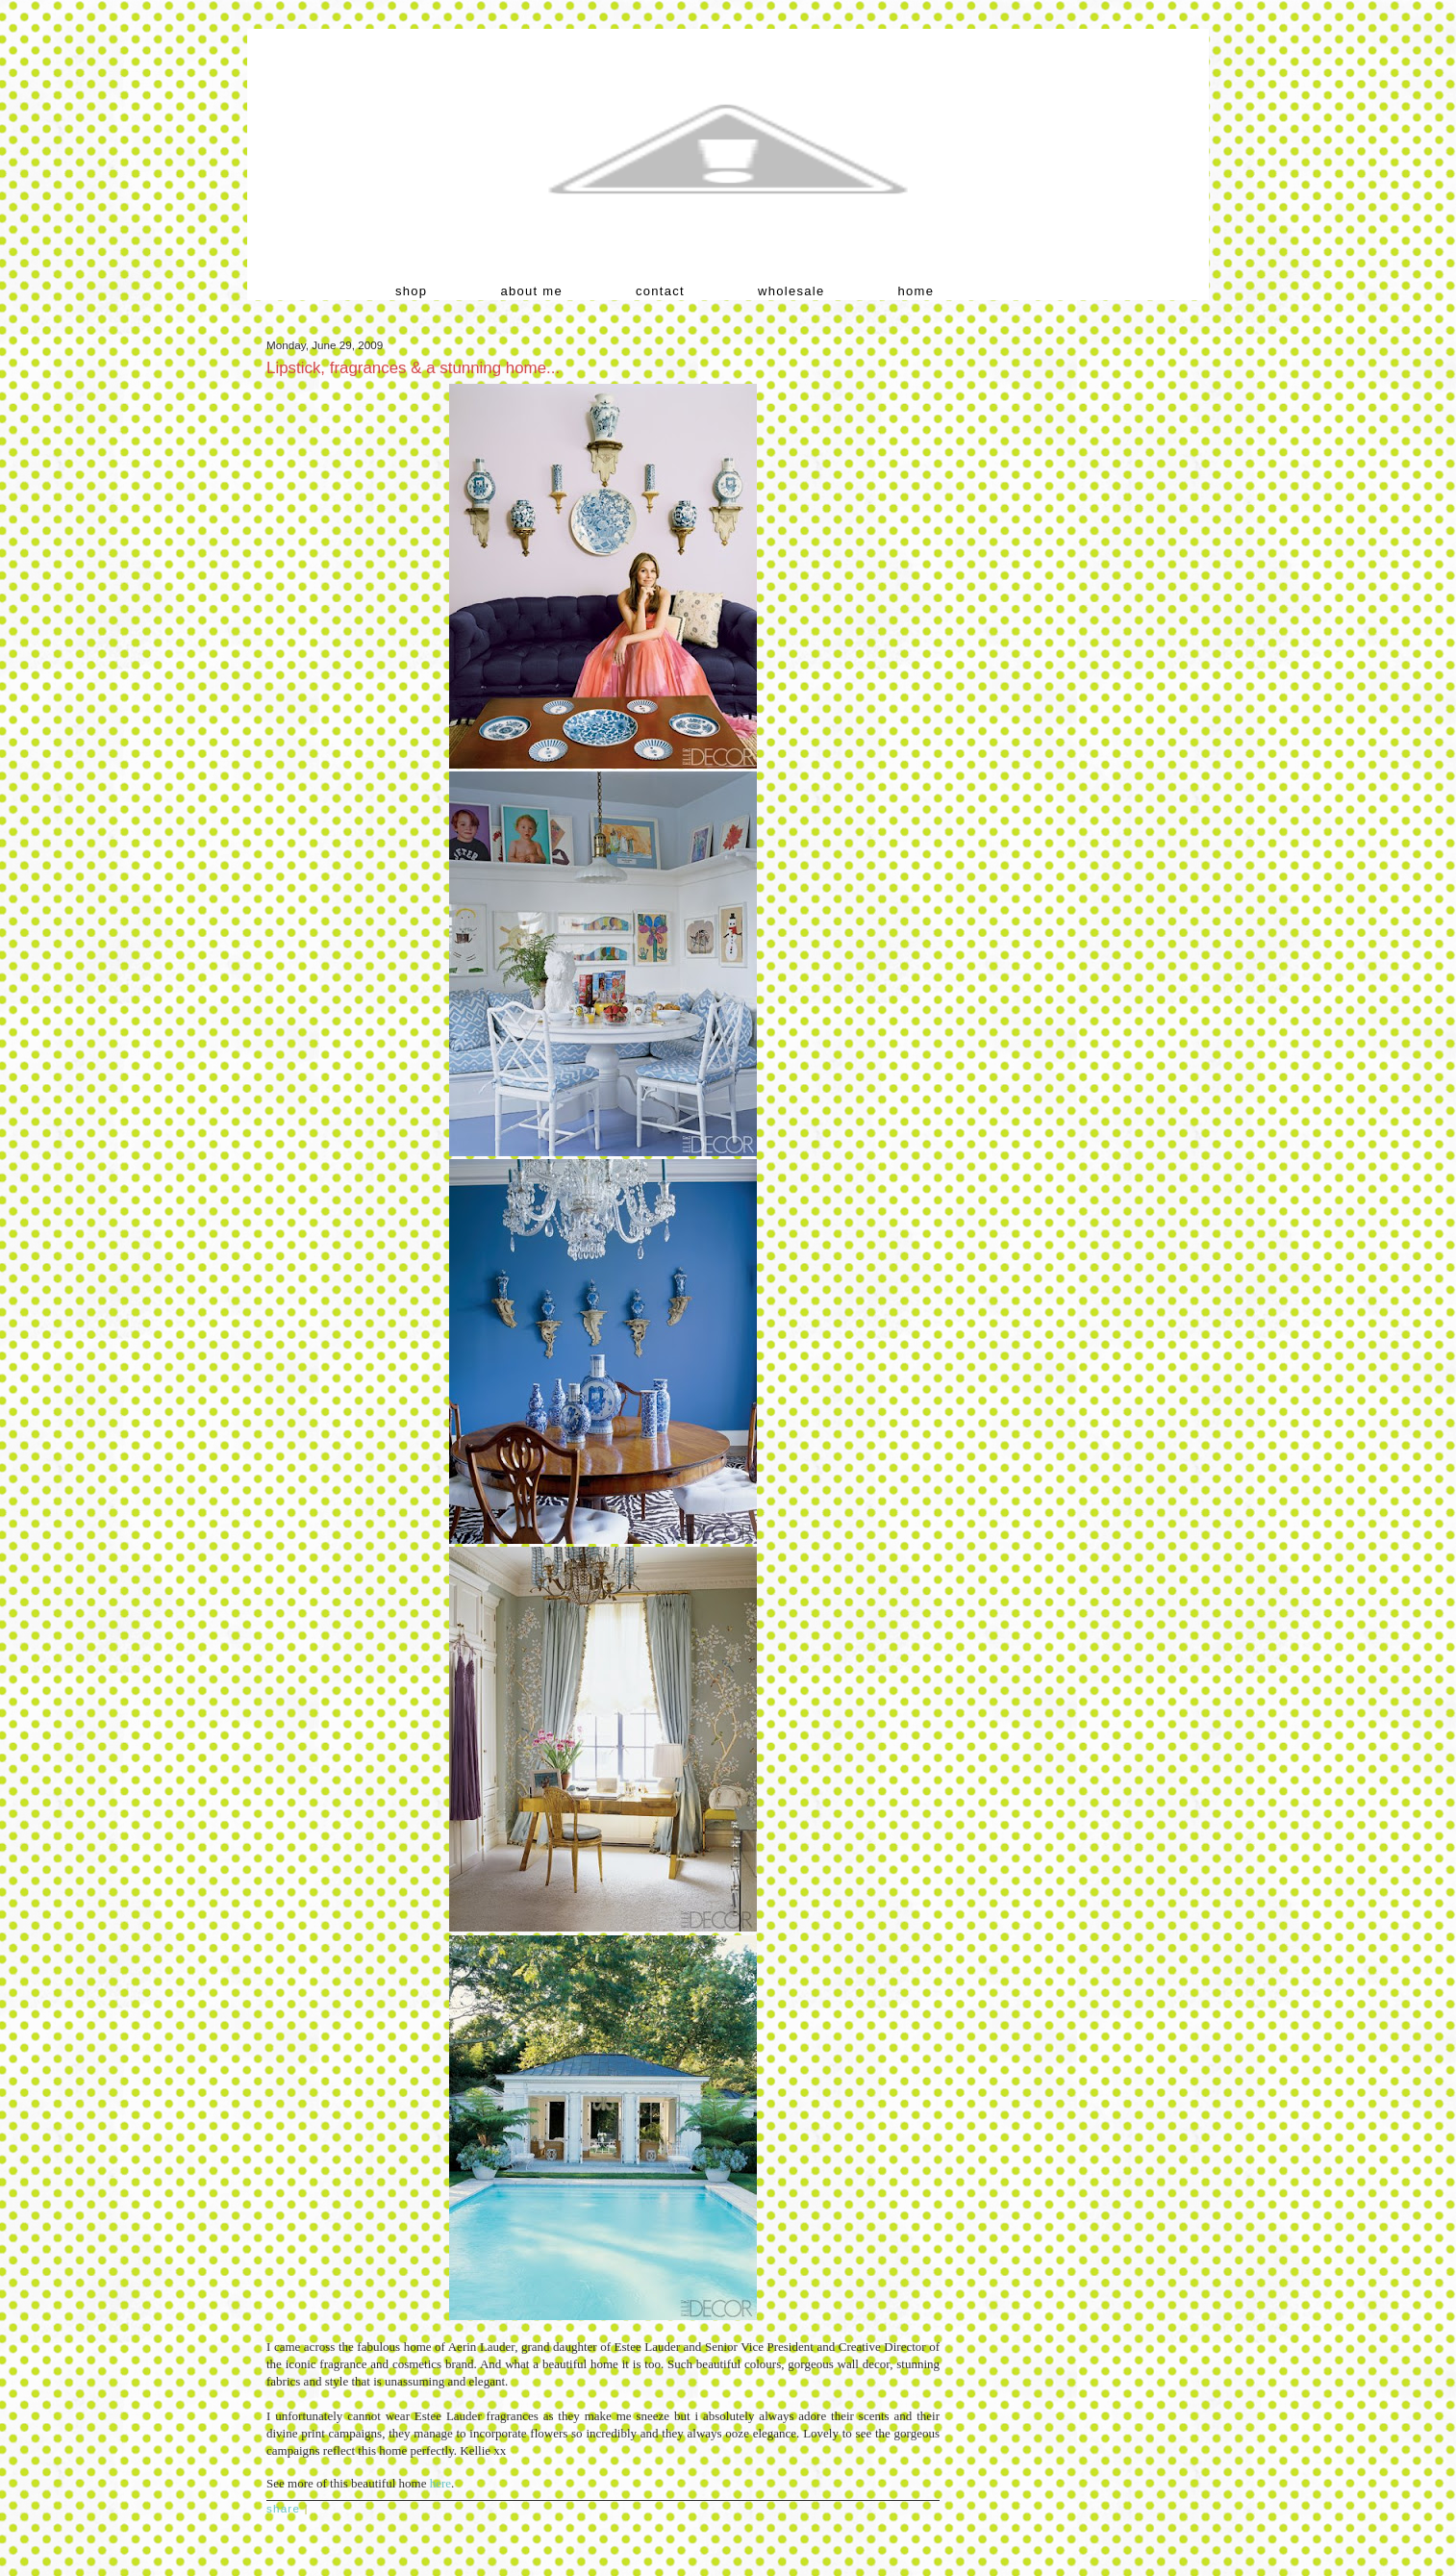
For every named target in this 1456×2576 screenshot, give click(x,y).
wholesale (791, 291)
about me (531, 291)
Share (283, 2508)
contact (660, 291)
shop (411, 291)
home (916, 291)
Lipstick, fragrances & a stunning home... (413, 368)
